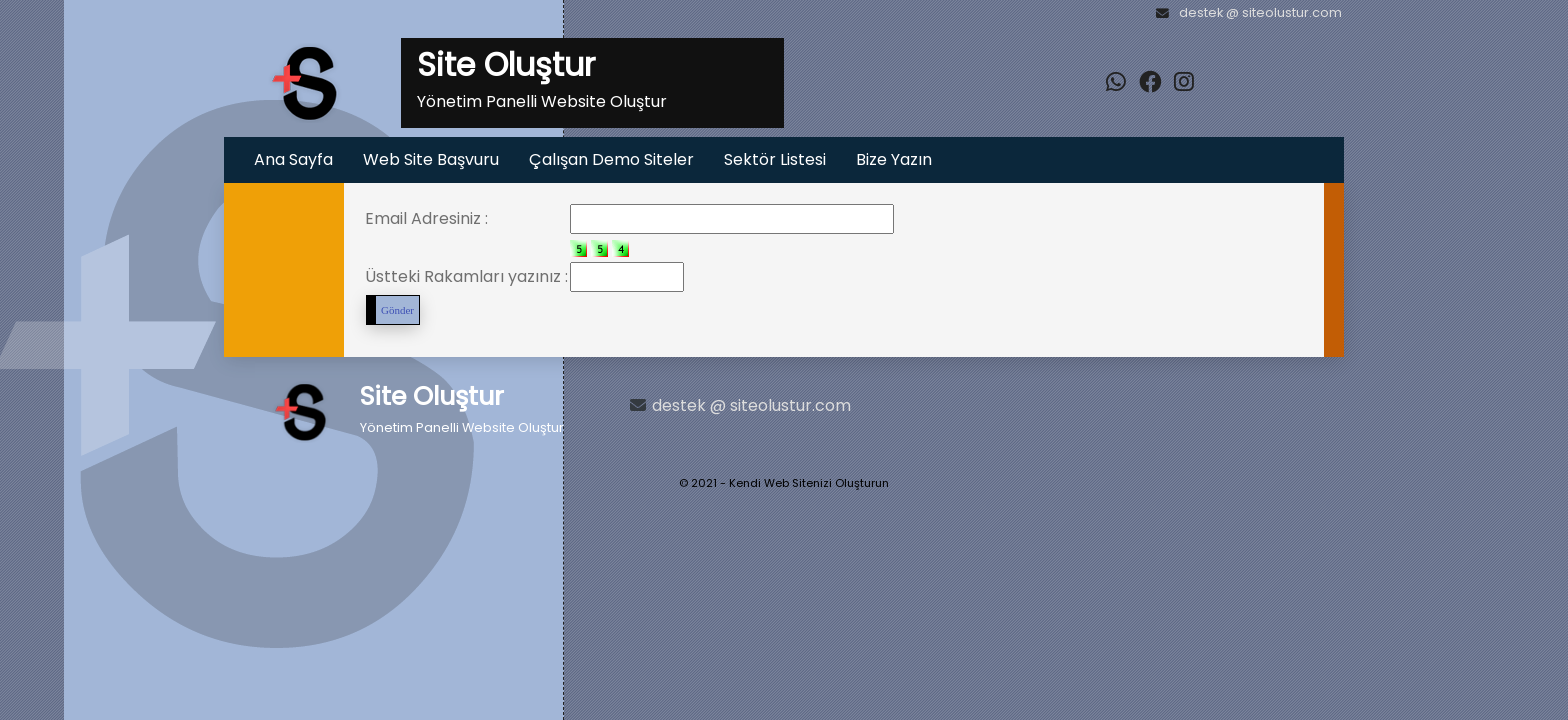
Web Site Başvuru (431, 159)
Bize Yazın (894, 159)
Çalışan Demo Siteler (611, 159)
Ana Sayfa (293, 159)
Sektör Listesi (775, 159)
